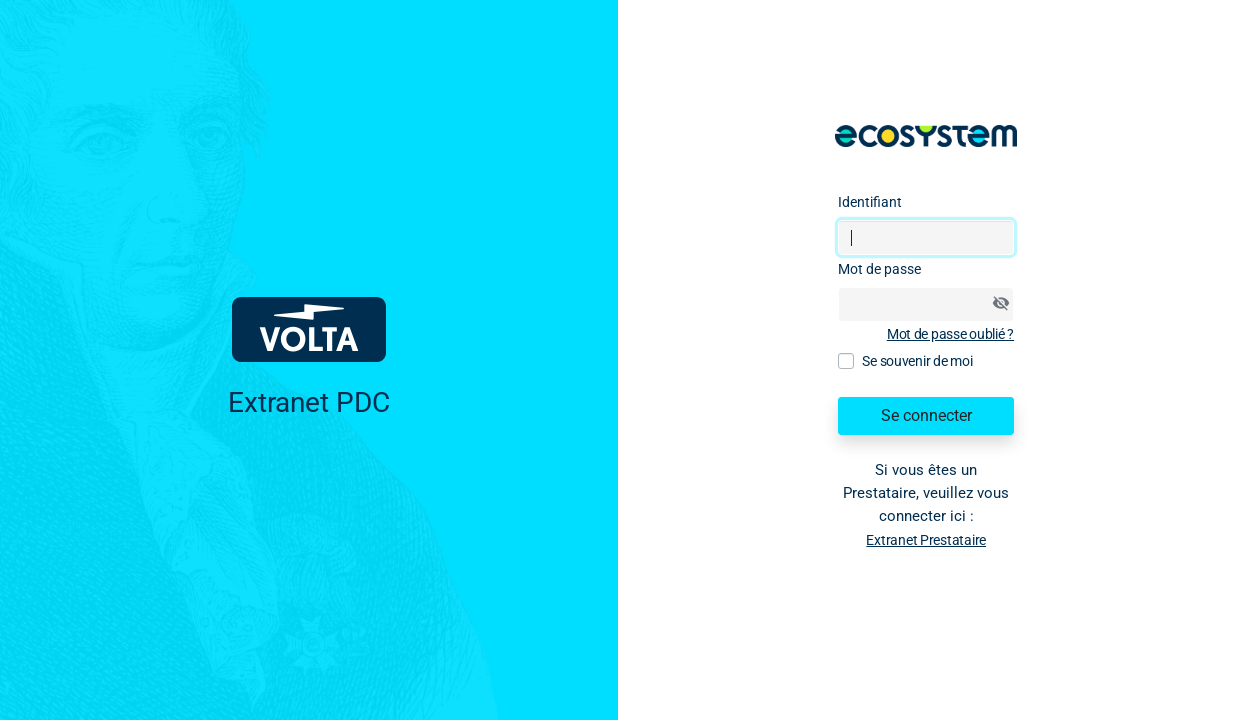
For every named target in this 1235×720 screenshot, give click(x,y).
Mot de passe (879, 269)
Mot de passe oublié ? (950, 334)
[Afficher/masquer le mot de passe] (1001, 302)
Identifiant (870, 202)
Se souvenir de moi (917, 361)
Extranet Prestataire (926, 540)
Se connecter (926, 415)
